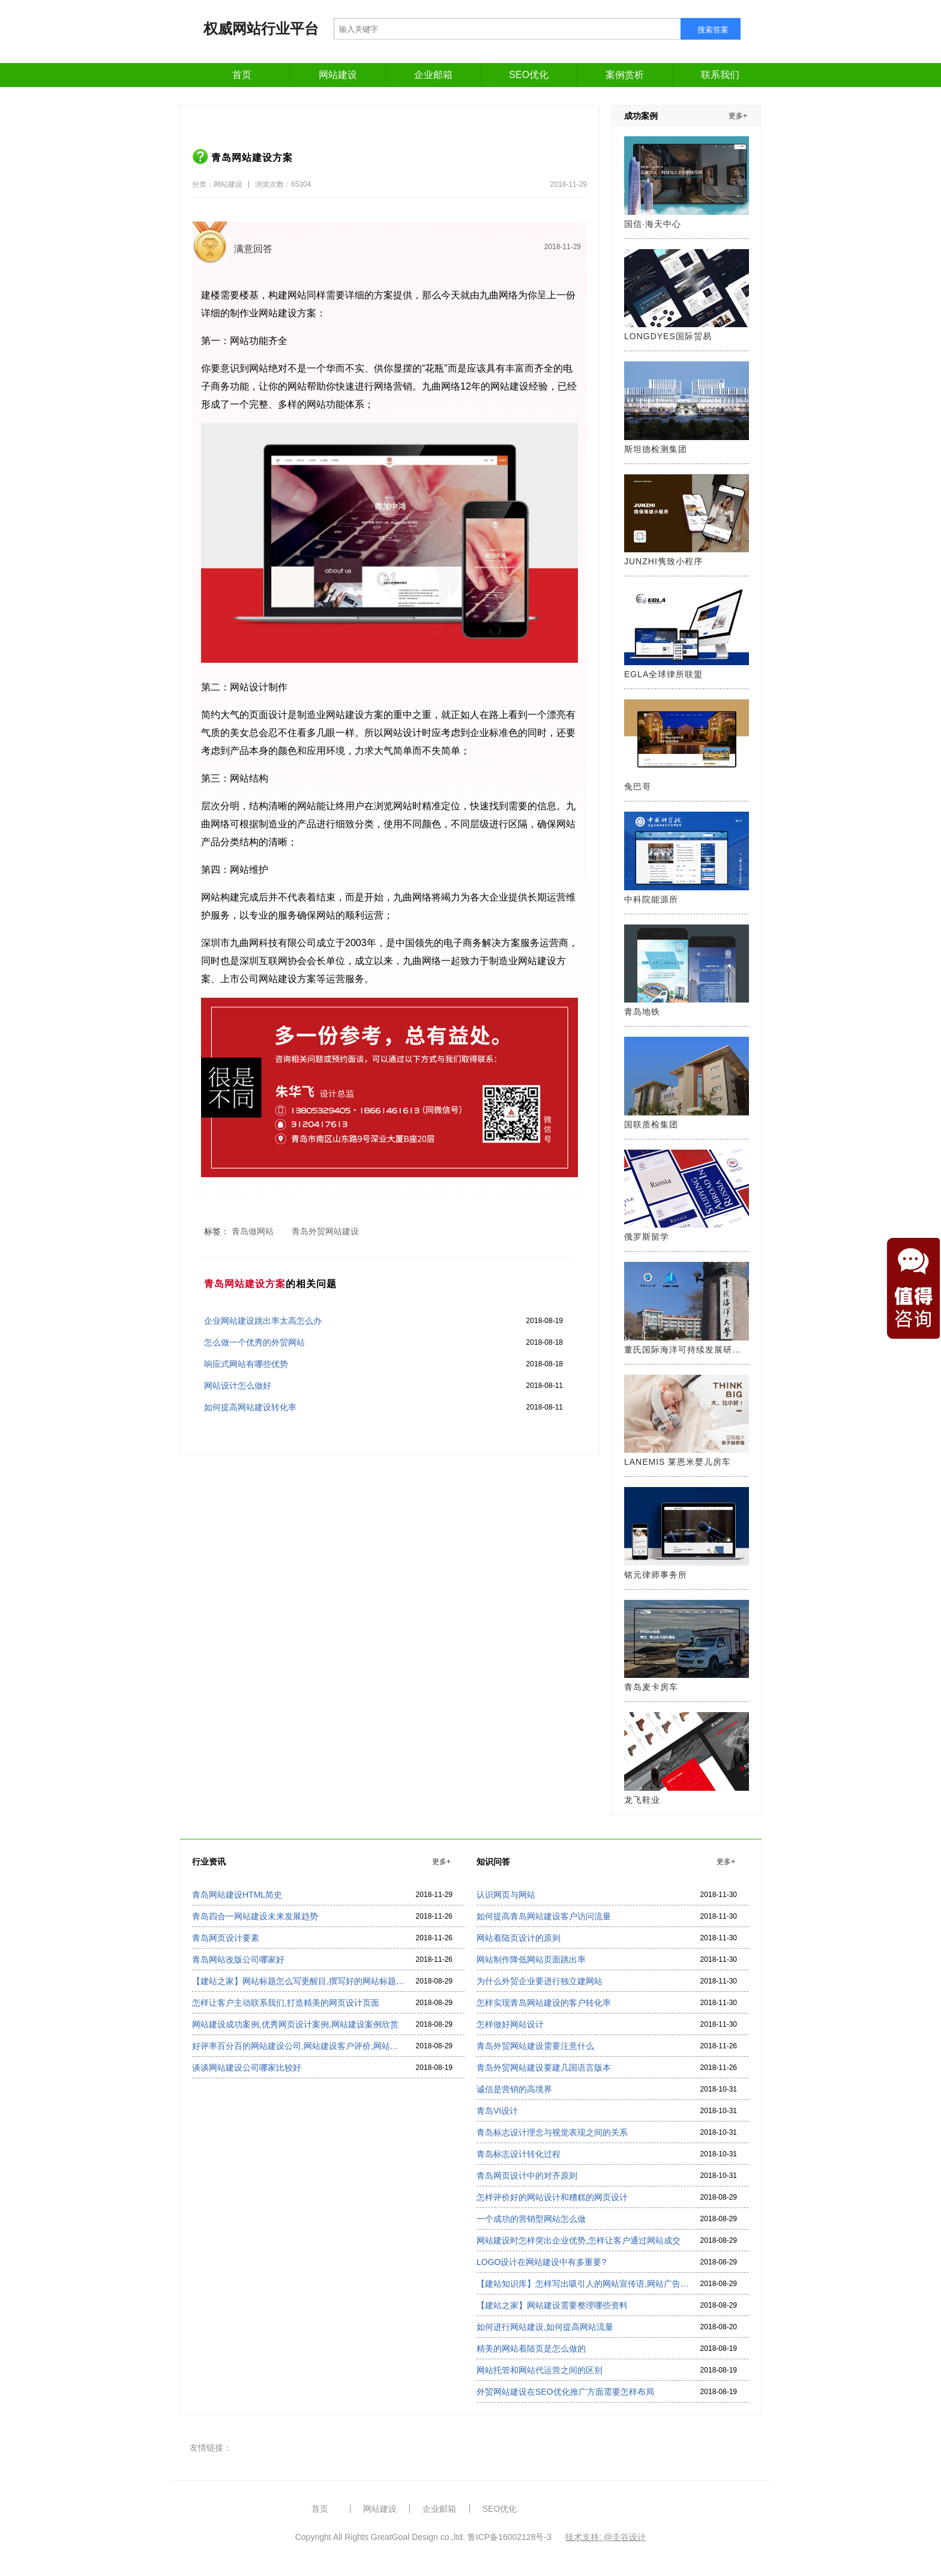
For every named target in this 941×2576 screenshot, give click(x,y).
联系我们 (720, 75)
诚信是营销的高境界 (514, 2089)
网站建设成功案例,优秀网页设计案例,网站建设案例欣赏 (295, 2024)
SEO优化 (529, 75)
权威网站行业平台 (261, 28)
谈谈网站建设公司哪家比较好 (246, 2067)
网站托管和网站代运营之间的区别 (540, 2370)
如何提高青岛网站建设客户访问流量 (544, 1916)
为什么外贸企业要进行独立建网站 (540, 1981)
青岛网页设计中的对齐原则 (527, 2175)
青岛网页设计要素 (225, 1938)
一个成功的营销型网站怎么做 (531, 2219)
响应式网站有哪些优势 (246, 1364)
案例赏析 (625, 75)
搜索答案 (713, 29)
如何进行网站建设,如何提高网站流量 (545, 2327)
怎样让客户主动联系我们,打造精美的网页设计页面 (285, 2002)
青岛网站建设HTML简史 (237, 1894)
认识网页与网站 (506, 1894)
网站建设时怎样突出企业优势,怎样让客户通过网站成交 (579, 2240)
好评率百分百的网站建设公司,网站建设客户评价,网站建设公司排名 (298, 2046)
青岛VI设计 (497, 2111)
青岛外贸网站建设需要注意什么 (535, 2046)
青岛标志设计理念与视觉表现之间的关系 (552, 2132)
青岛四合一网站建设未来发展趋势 (255, 1916)
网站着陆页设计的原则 (519, 1938)
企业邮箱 (433, 75)
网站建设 (338, 75)
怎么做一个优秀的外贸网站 (254, 1342)
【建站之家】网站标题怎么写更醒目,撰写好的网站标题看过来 (298, 1981)
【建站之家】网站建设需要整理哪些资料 (552, 2305)
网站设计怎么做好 (237, 1385)
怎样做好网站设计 (510, 2024)
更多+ (738, 116)
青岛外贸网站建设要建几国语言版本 (544, 2067)
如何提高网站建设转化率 (250, 1407)
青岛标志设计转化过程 (519, 2154)
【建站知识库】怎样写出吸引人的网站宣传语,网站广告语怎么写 (583, 2283)
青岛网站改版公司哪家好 (238, 1959)
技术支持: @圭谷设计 (605, 2537)
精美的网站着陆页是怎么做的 (531, 2348)
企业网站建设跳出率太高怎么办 (263, 1321)
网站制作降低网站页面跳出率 (531, 1959)
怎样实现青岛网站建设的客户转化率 (544, 2002)
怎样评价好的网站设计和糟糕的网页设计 (552, 2197)
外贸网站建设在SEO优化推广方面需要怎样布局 (565, 2392)
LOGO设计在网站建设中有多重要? (541, 2262)
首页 (241, 75)
